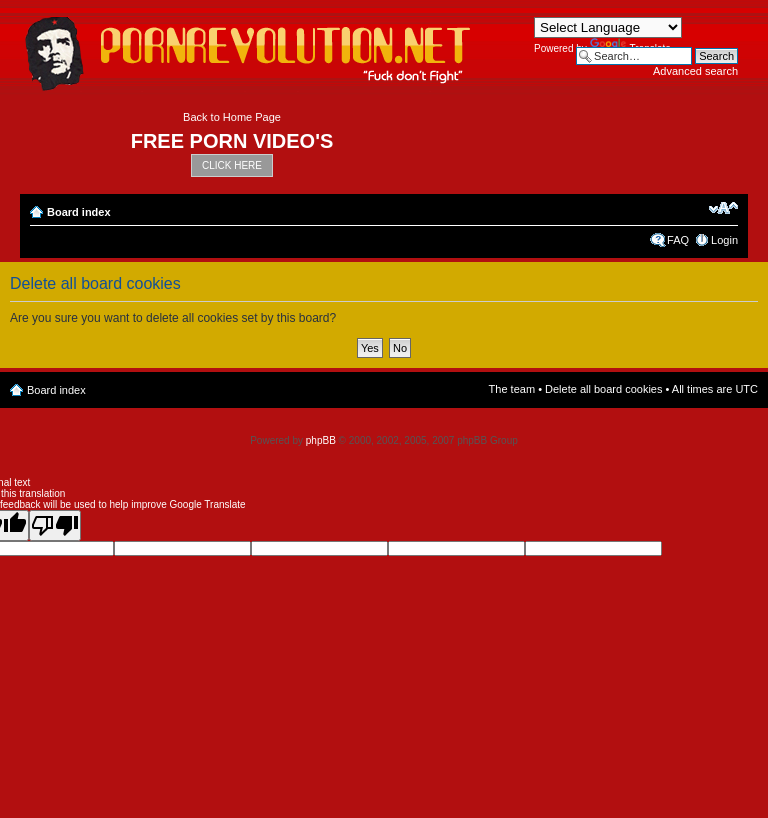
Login (724, 240)
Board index (79, 212)
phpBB (321, 440)
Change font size (723, 208)
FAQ (678, 240)
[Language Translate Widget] (608, 27)
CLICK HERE (232, 165)
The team (512, 389)
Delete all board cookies (603, 389)
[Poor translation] (55, 525)
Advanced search (695, 71)
